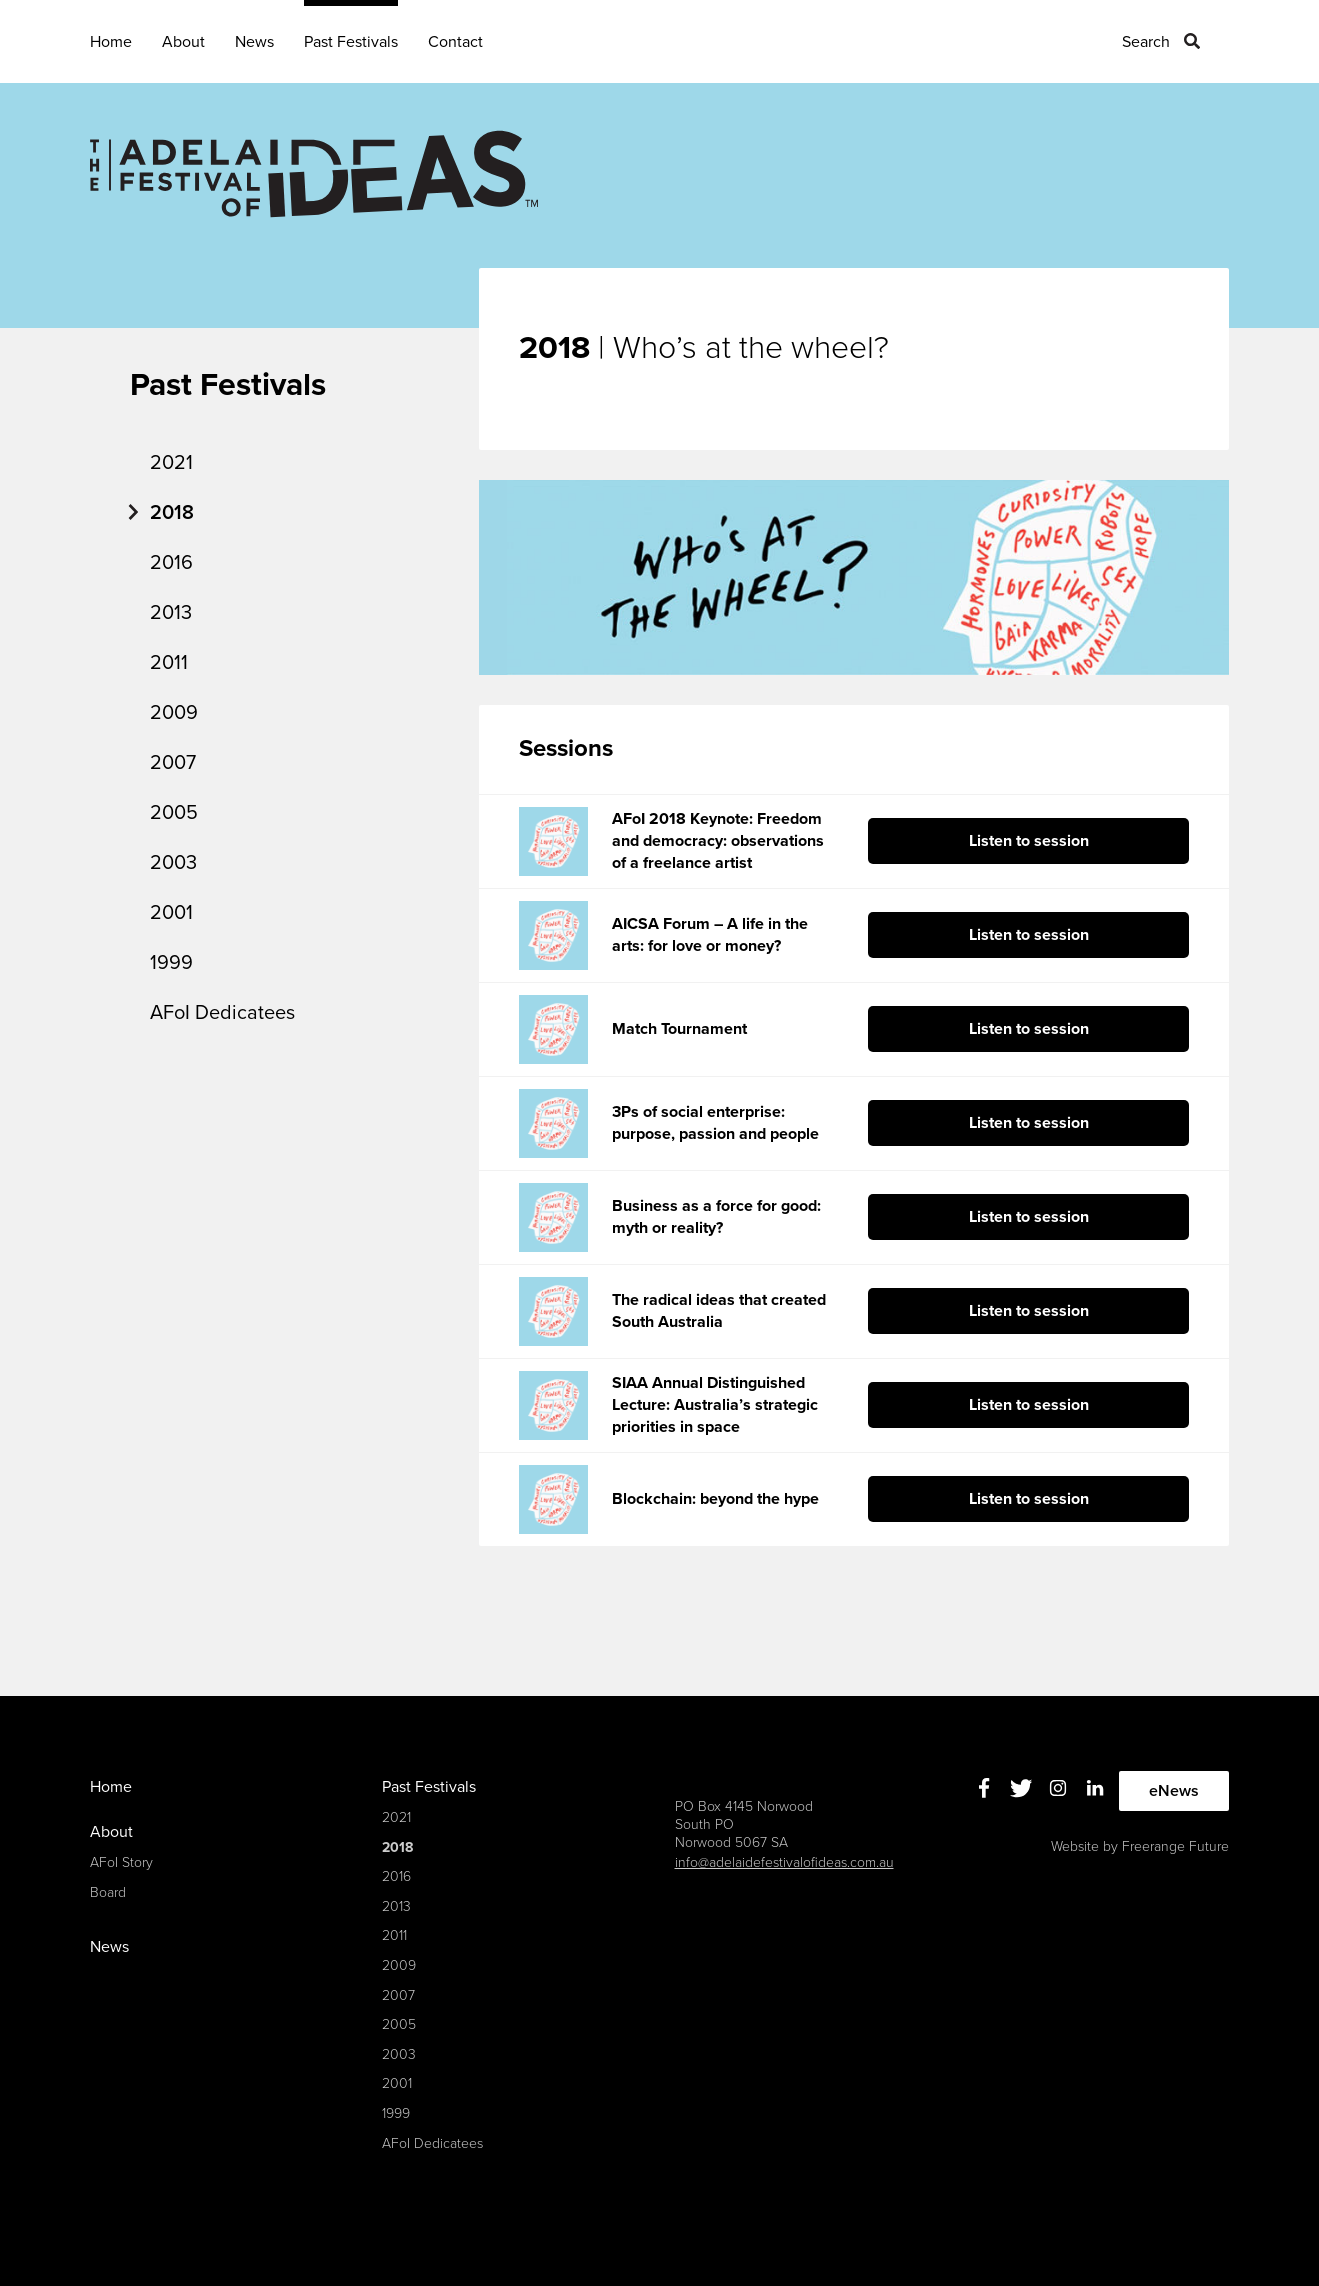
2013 (171, 613)
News (254, 42)
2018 (172, 513)
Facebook (983, 1788)
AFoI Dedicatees (222, 1013)
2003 (173, 863)
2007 (173, 763)
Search (1146, 42)
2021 (171, 463)
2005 (174, 813)
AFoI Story (121, 1862)
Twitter (1020, 1788)
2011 (169, 663)
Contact (455, 42)
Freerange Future (1175, 1846)
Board (108, 1892)
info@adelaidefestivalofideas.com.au (784, 1862)
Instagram (1057, 1788)
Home (111, 42)
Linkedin (1094, 1788)
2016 (171, 563)
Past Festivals (351, 42)
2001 (171, 913)
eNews (1174, 1791)
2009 (174, 713)
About (183, 42)
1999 (171, 963)
